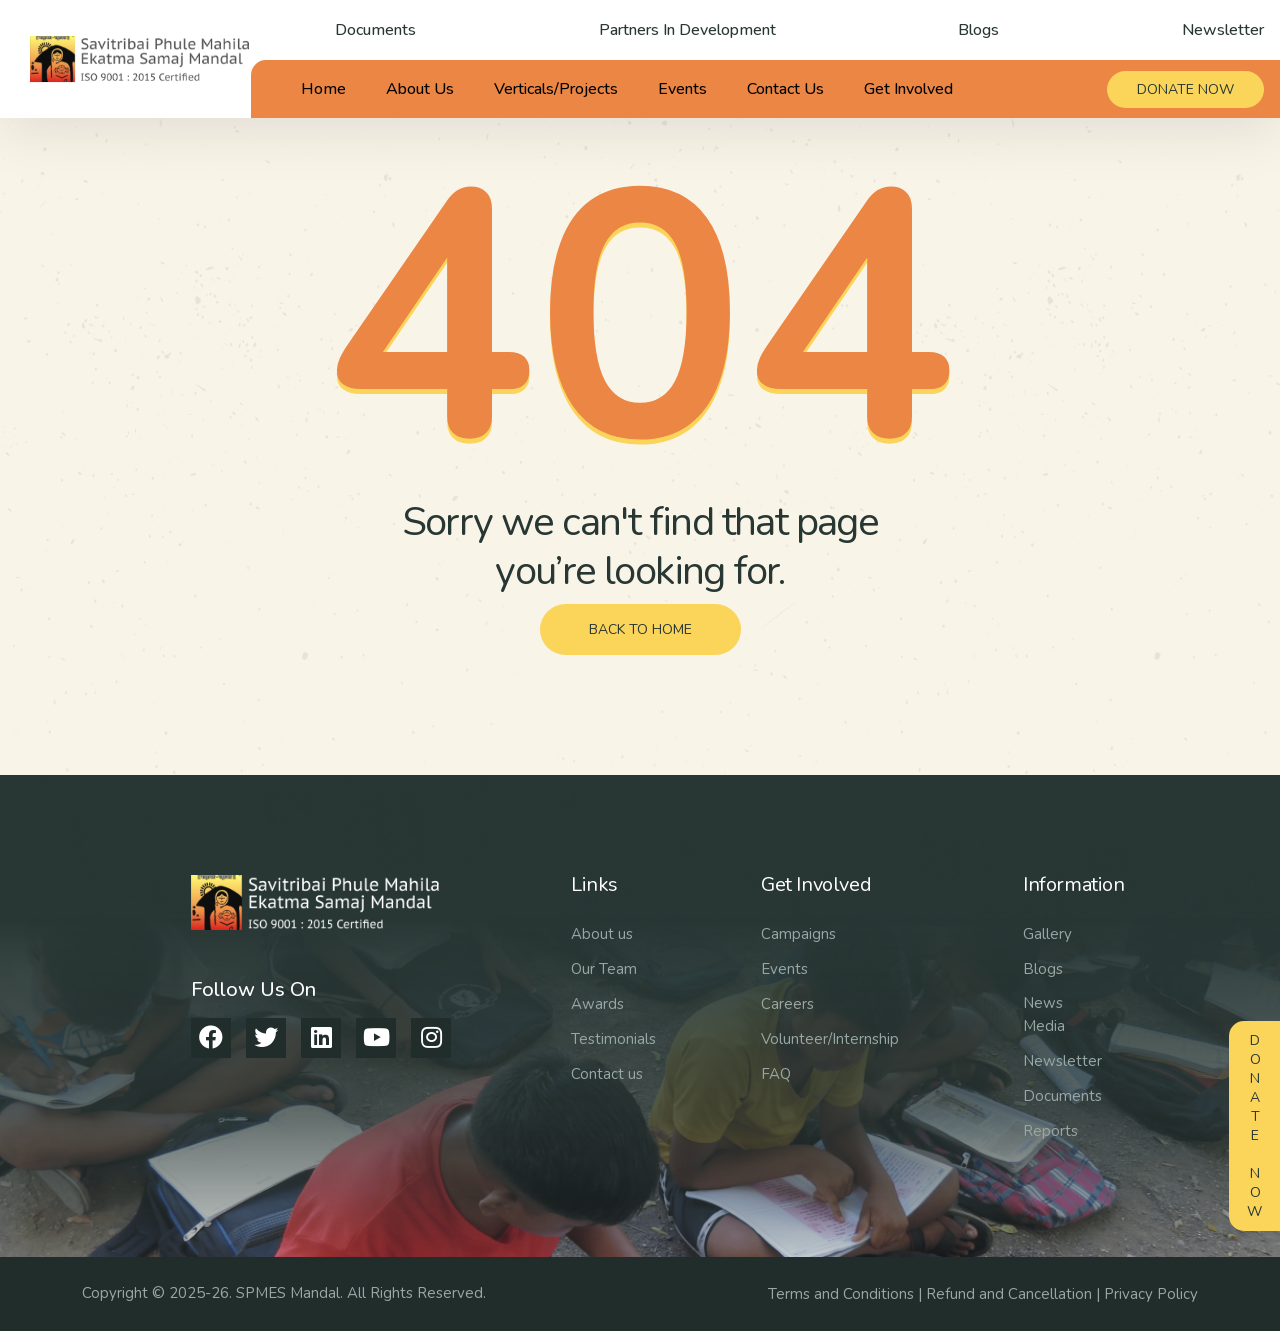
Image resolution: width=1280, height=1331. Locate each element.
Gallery (1047, 934)
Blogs (978, 30)
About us (602, 934)
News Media (1044, 1014)
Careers (787, 1004)
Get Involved (908, 89)
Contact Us (785, 89)
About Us (420, 89)
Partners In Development (687, 30)
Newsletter (1223, 30)
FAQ (776, 1074)
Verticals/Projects (556, 89)
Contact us (607, 1074)
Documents (375, 30)
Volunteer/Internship (830, 1039)
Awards (597, 1004)
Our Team (604, 969)
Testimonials (613, 1039)
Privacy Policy (1151, 1294)
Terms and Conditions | (847, 1294)
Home (323, 89)
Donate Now (1254, 1126)
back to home (640, 629)
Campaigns (798, 934)
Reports (1050, 1131)
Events (682, 89)
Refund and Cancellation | (1015, 1294)
